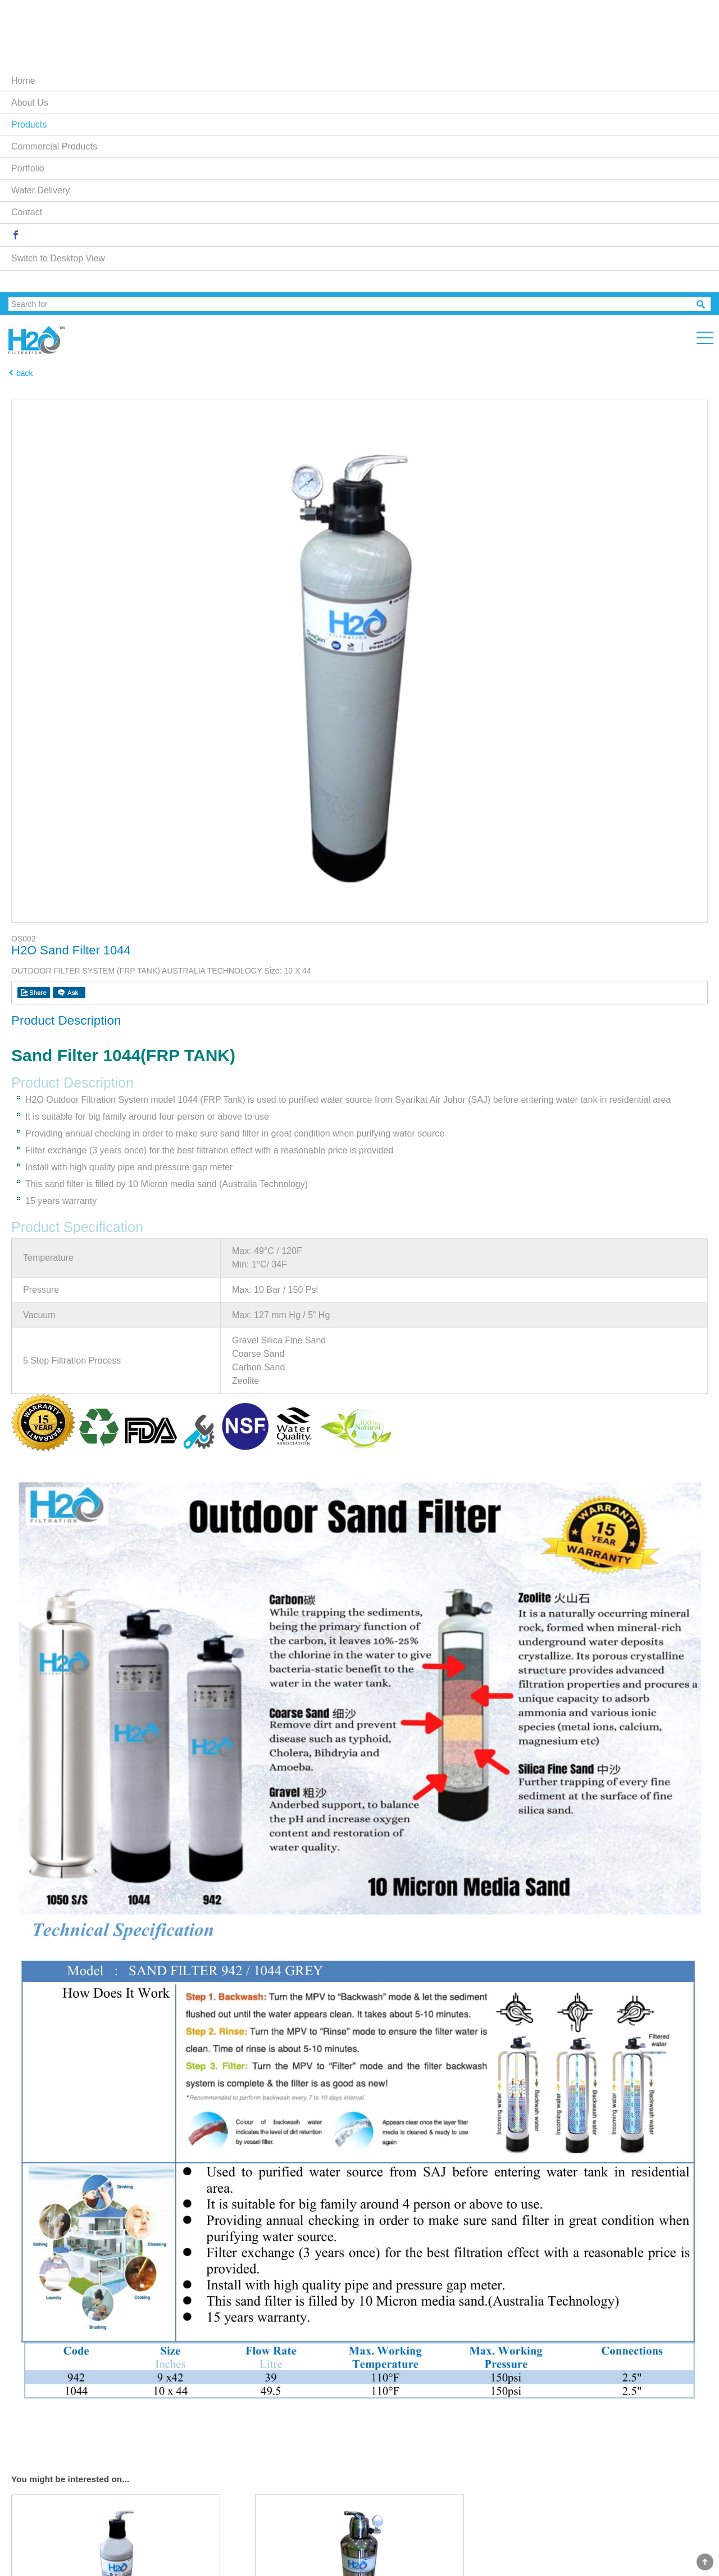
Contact (26, 212)
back (24, 373)
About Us (29, 102)
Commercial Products (54, 146)
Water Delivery (40, 190)
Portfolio (27, 168)
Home (23, 80)
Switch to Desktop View (58, 258)
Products (29, 124)
